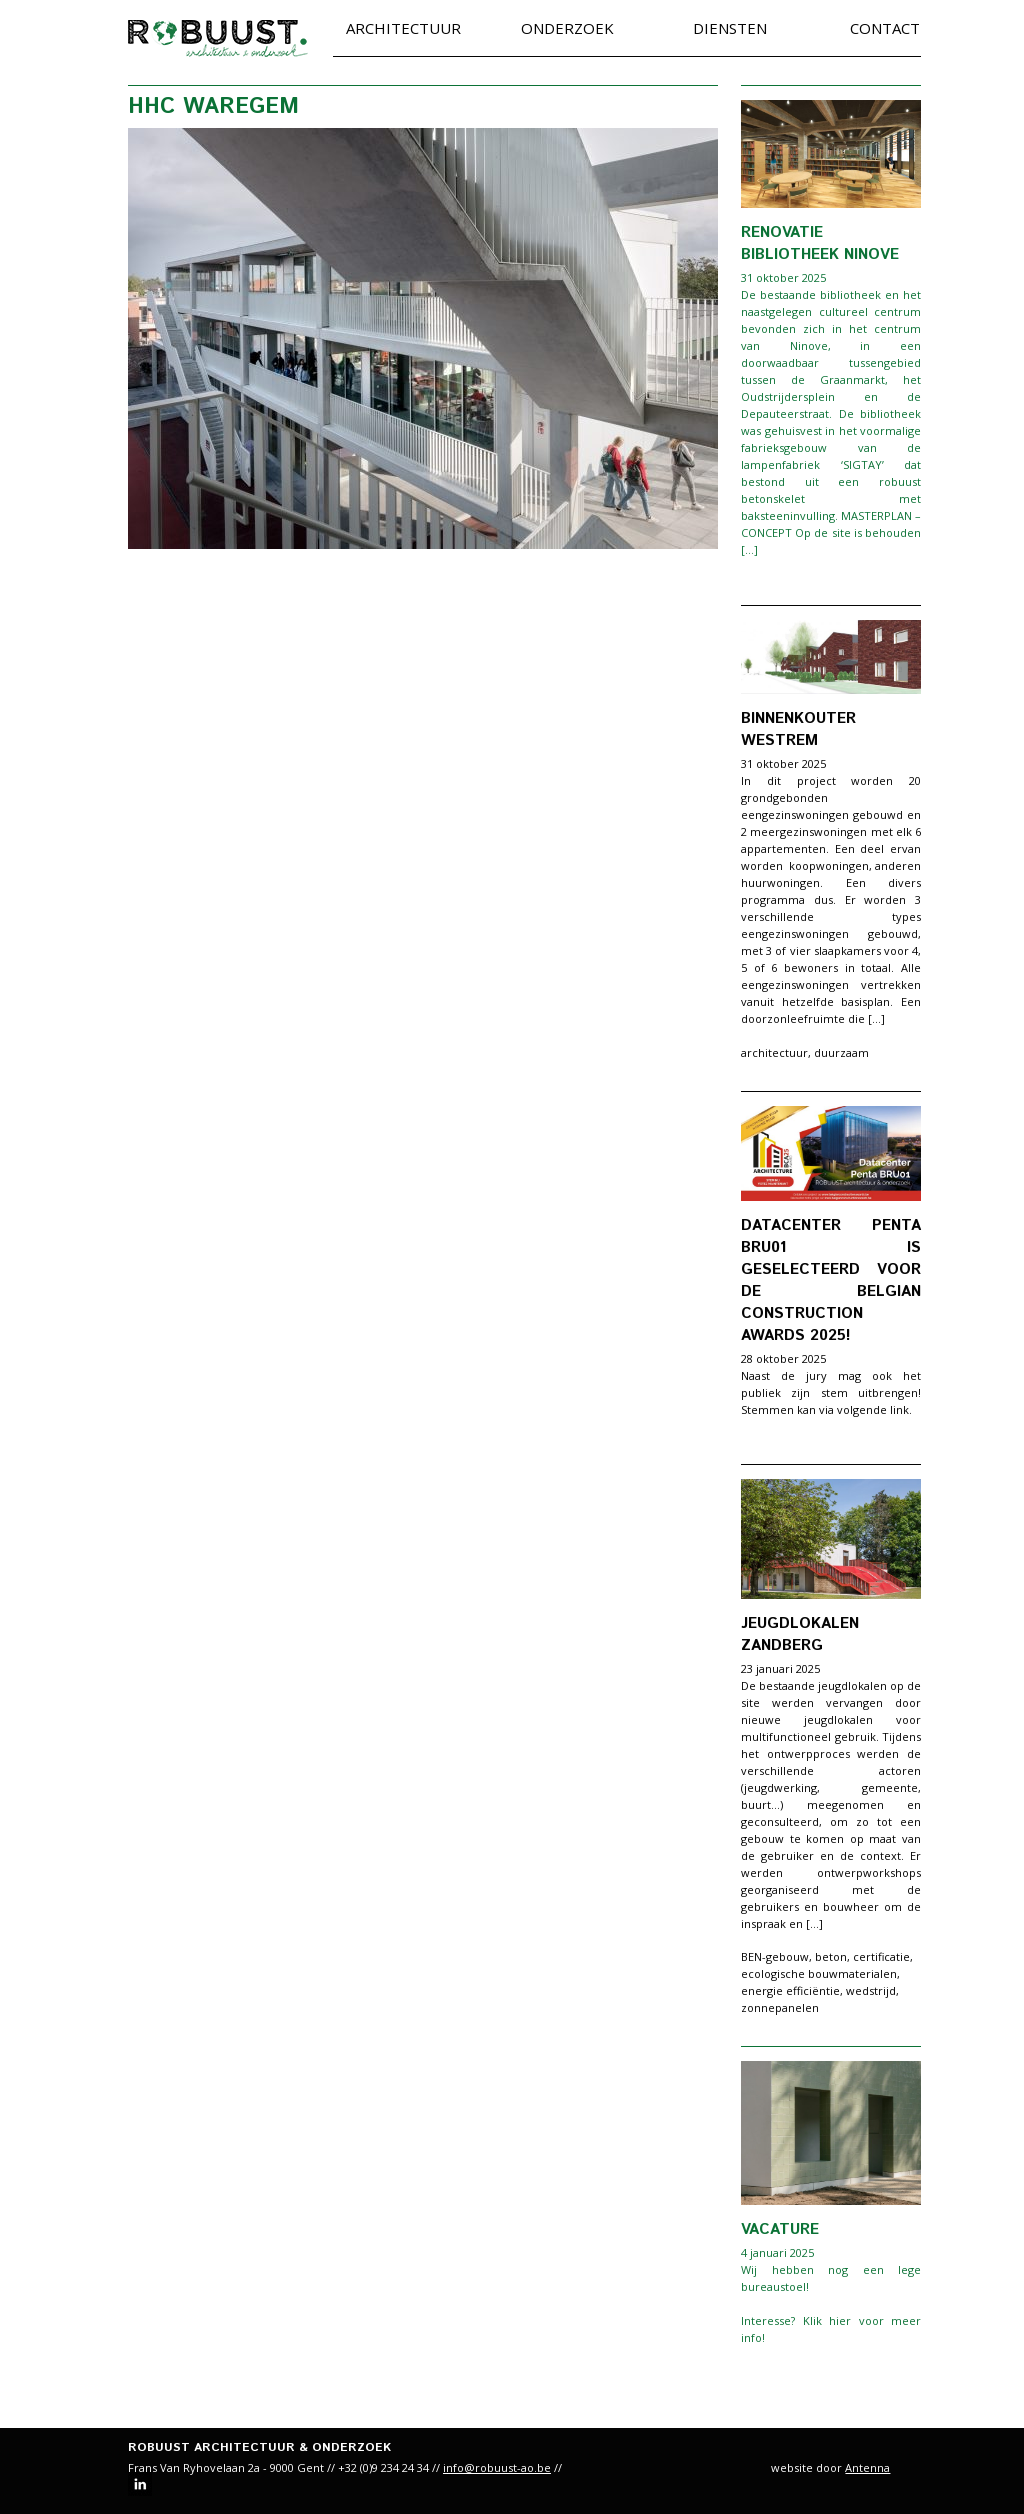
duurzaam (841, 1052)
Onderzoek (567, 29)
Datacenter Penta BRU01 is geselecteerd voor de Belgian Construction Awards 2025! (831, 1280)
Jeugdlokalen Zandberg (800, 1634)
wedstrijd (871, 1990)
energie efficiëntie (790, 1990)
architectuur (774, 1052)
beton (831, 1956)
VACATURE (780, 2229)
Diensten (730, 29)
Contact (885, 29)
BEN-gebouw (775, 1956)
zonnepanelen (780, 2007)
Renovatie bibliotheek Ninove (820, 243)
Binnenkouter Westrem (798, 729)
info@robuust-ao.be (497, 2467)
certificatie (881, 1956)
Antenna (867, 2467)
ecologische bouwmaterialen (819, 1973)
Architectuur (403, 29)
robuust (218, 38)
